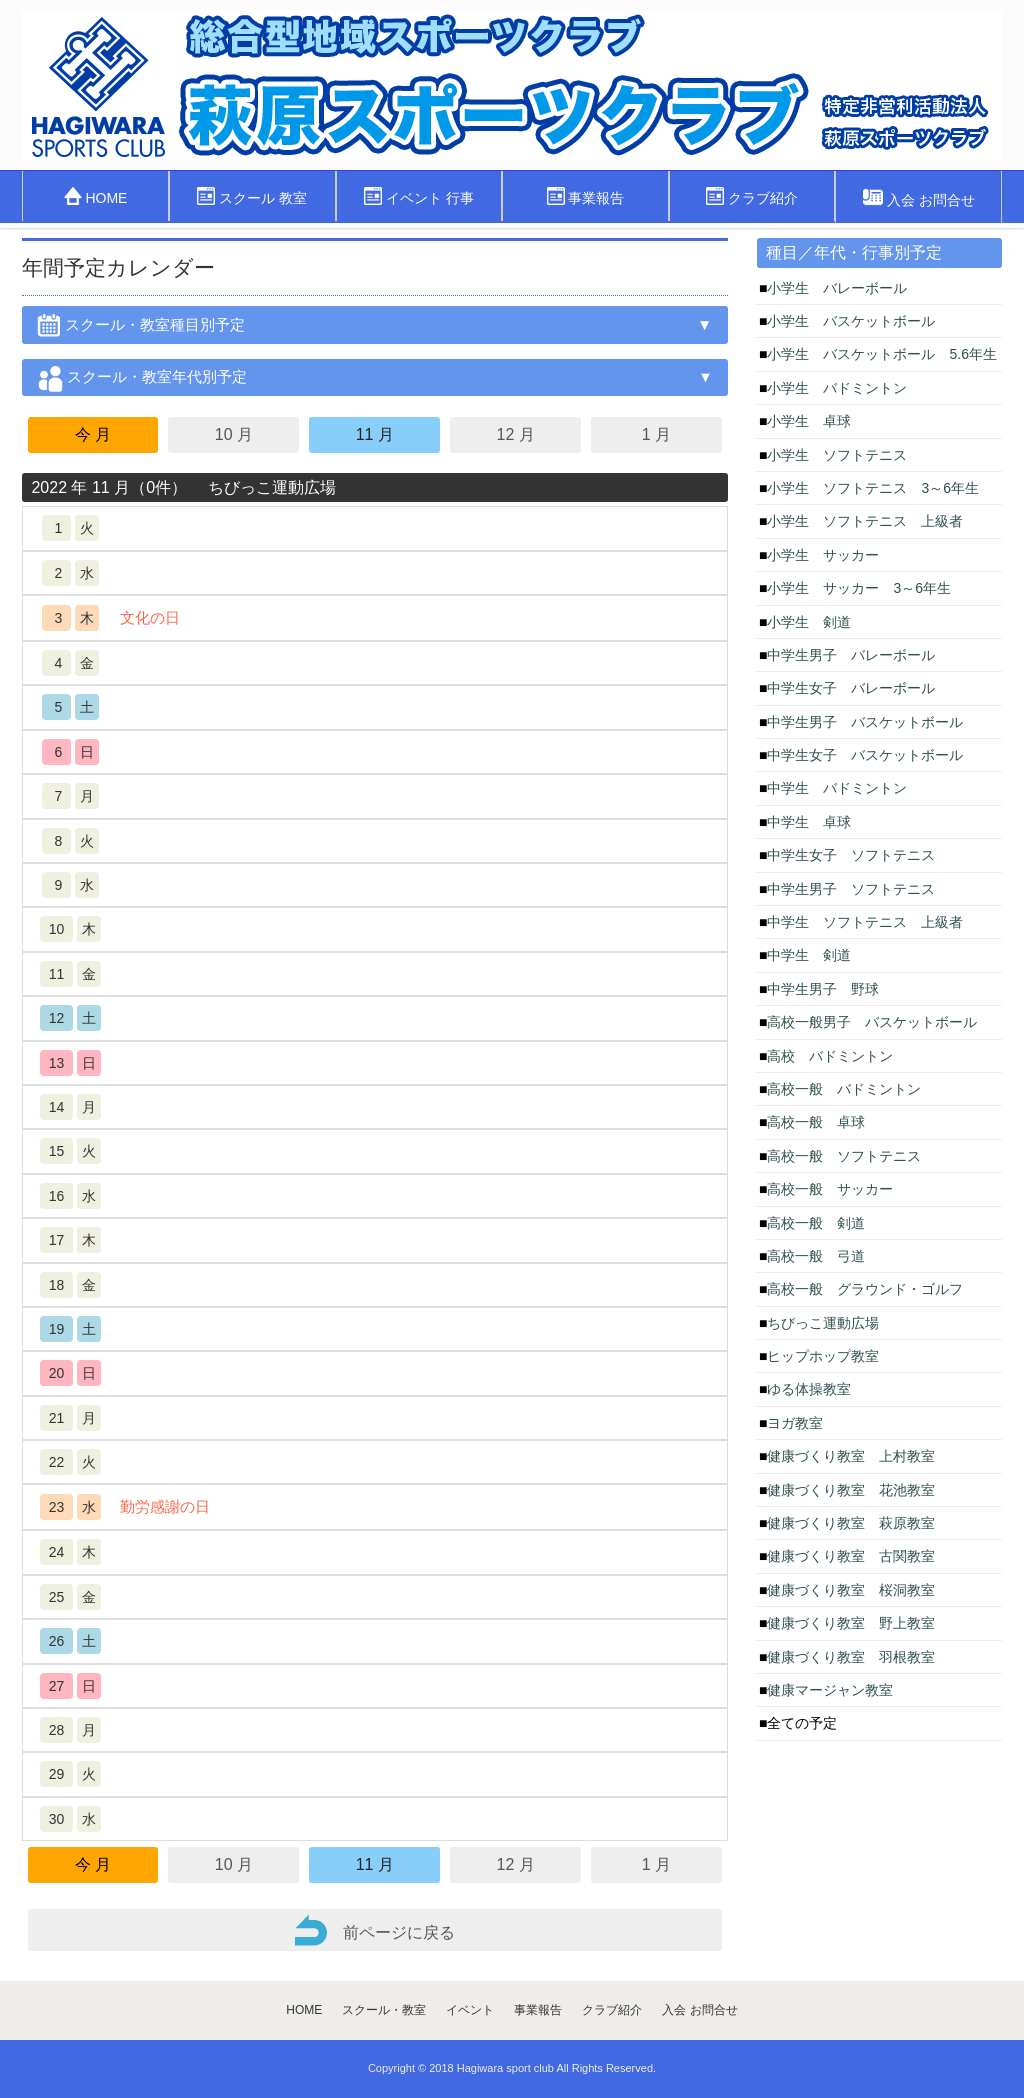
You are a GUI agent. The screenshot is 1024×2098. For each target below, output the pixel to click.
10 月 (234, 434)
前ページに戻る (375, 1930)
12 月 (516, 434)
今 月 (93, 434)
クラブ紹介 (752, 196)
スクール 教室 (252, 196)
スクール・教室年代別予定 (142, 381)
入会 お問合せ (919, 197)
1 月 (656, 434)
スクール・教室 (384, 2010)
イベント (470, 2010)
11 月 (375, 434)
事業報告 (586, 196)
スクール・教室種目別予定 (140, 329)
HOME (96, 196)
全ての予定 (802, 1723)
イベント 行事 (419, 196)
